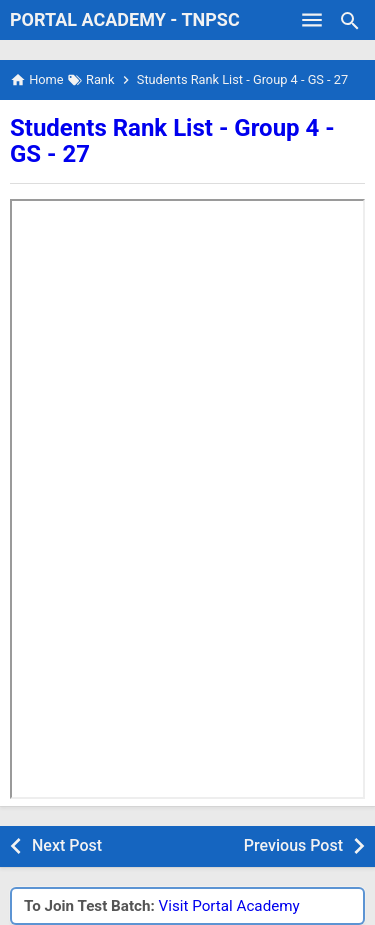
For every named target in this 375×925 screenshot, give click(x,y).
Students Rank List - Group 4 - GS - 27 (172, 141)
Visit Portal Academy (229, 906)
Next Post (67, 845)
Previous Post (293, 845)
